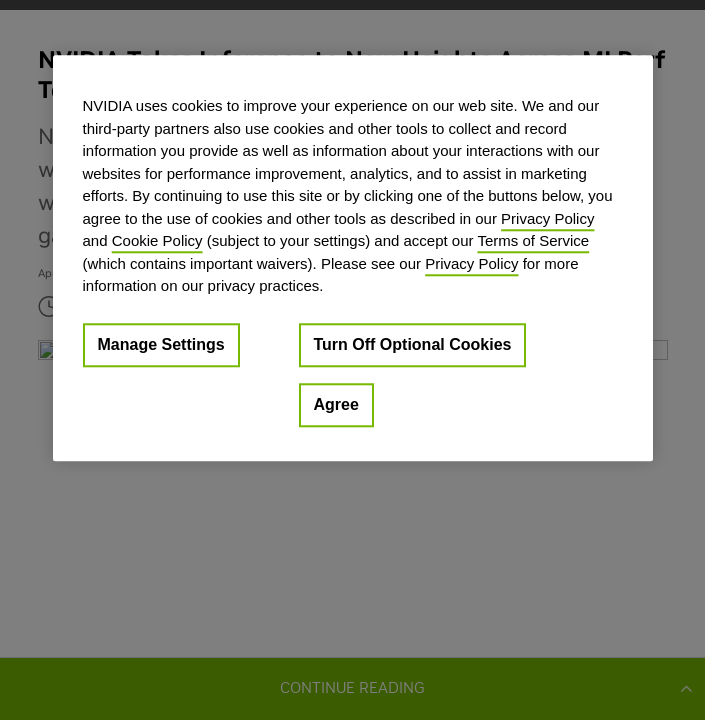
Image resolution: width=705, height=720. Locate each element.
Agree (336, 404)
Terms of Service (533, 240)
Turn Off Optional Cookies (413, 344)
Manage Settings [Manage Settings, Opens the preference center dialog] (161, 344)
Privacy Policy (547, 218)
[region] (353, 258)
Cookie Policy (157, 240)
